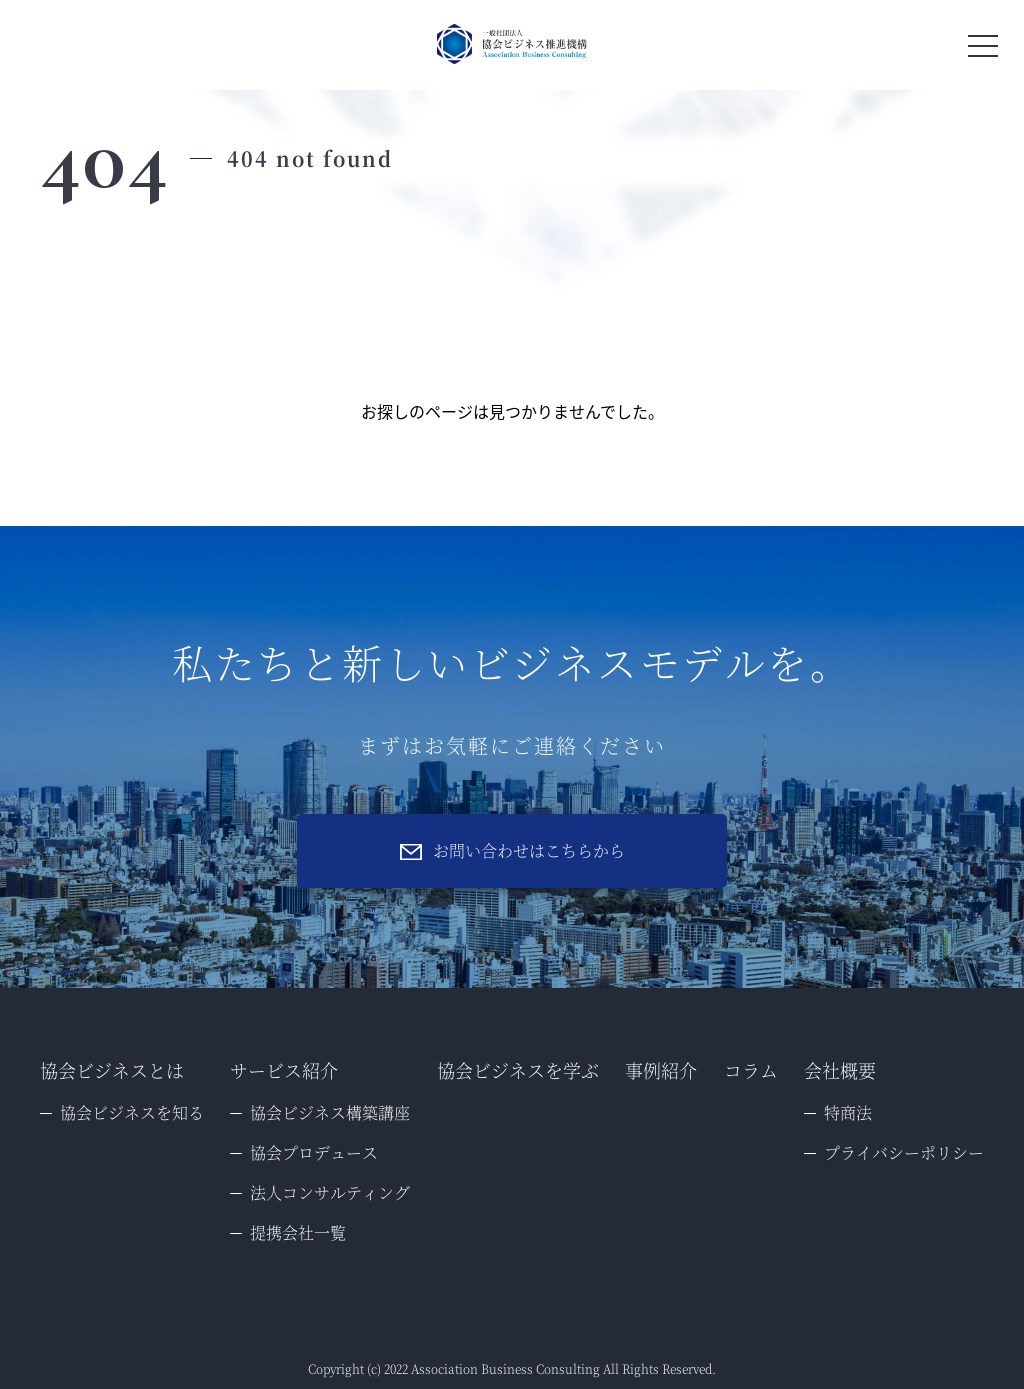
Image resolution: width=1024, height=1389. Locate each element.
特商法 (848, 1112)
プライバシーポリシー (904, 1152)
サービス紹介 (284, 1070)
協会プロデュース (314, 1152)
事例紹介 (661, 1070)
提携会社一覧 (298, 1232)
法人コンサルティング (330, 1192)
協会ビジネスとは (112, 1070)
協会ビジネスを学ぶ (518, 1070)
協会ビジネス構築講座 (330, 1112)
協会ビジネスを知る (132, 1112)
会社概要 (840, 1070)
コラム (751, 1070)
